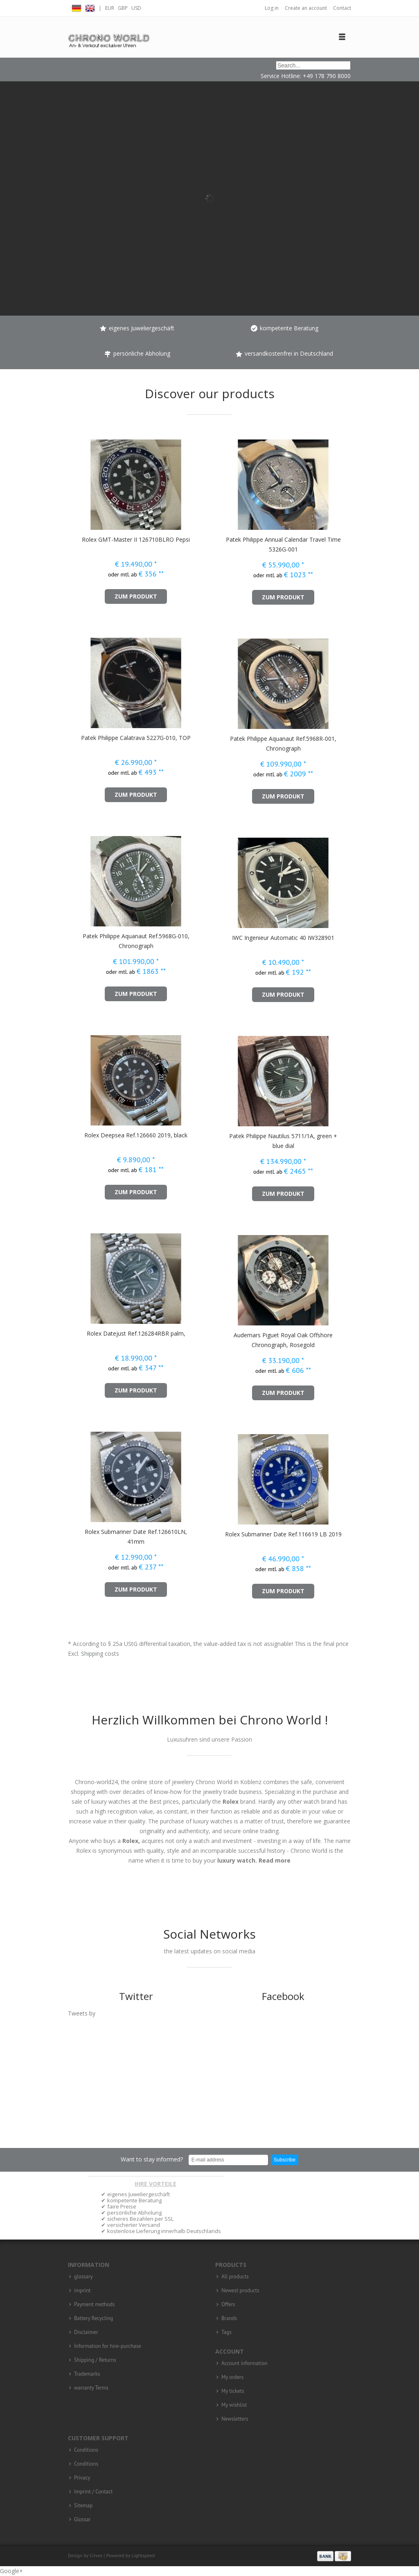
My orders (232, 2377)
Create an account (306, 7)
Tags (226, 2332)
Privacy (82, 2478)
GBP (123, 7)
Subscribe (284, 2160)
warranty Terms (91, 2388)
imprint (82, 2291)
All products (235, 2277)
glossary (83, 2277)
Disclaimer (86, 2332)
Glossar (82, 2520)
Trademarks (87, 2374)
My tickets (232, 2391)
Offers (228, 2304)
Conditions (86, 2450)
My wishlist (234, 2405)
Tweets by (81, 2013)
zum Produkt (136, 596)
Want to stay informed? (152, 2159)
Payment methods (94, 2304)
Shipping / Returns (95, 2360)
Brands (229, 2318)
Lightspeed (143, 2555)
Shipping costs (100, 1653)
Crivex (96, 2555)
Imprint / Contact (93, 2492)
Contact (342, 7)
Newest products (240, 2291)
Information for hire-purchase (107, 2346)
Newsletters (234, 2419)
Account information (244, 2363)
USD (136, 7)
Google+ (11, 2571)
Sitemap (83, 2506)
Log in (272, 7)
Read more (275, 1860)
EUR (109, 7)
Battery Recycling (93, 2318)
